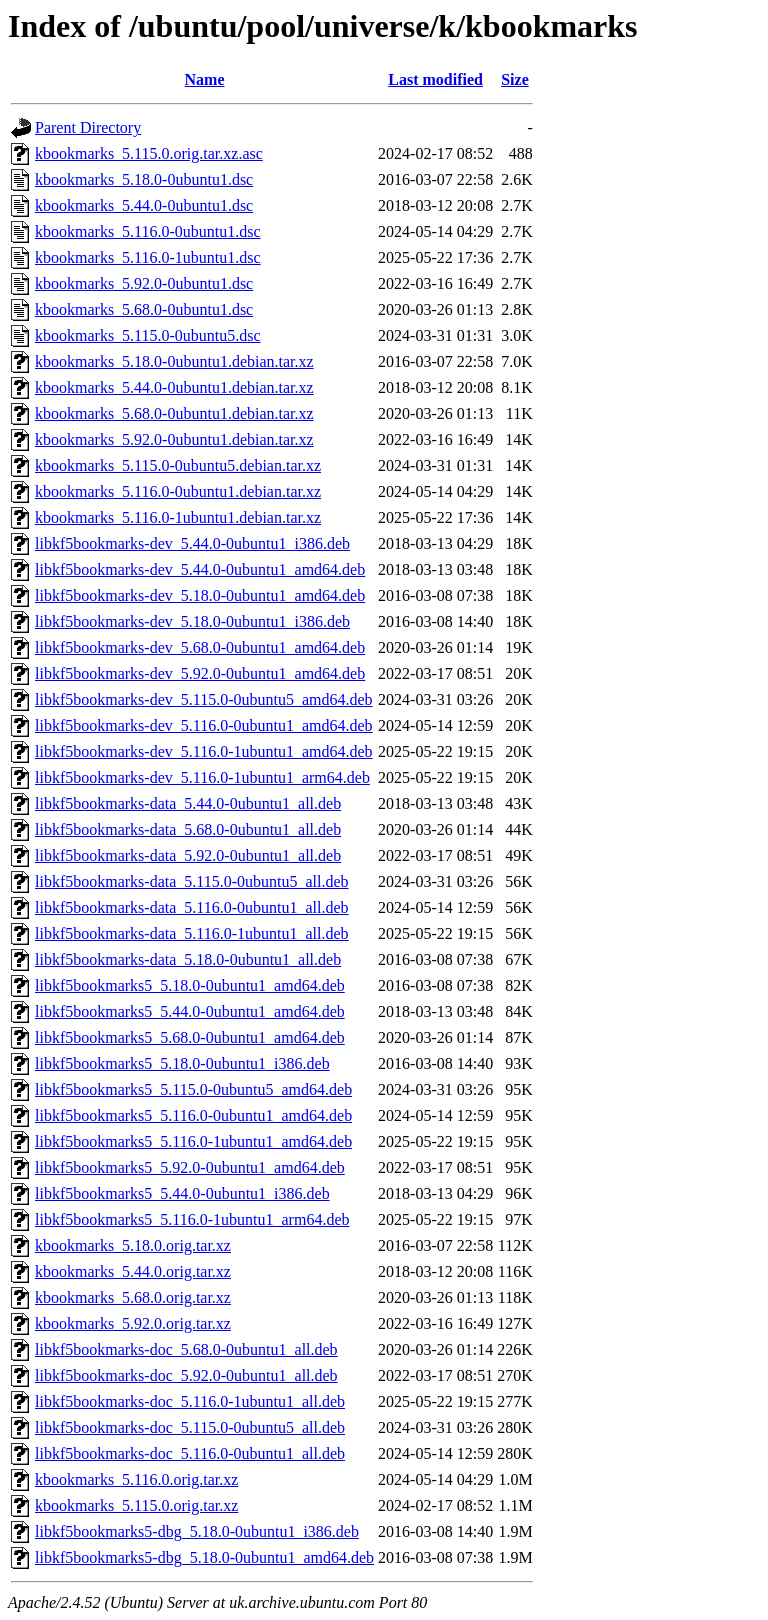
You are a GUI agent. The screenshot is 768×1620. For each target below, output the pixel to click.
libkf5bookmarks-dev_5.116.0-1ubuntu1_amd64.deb (204, 751)
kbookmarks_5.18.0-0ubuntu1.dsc (144, 179)
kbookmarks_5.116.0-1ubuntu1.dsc (148, 257)
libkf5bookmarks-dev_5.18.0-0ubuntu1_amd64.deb (200, 595)
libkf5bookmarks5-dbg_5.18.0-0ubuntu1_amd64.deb (204, 1557)
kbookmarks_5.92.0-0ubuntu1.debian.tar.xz (174, 439)
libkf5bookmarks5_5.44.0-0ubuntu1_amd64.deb (190, 1011)
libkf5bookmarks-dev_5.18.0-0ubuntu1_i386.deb (192, 621)
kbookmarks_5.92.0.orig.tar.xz (133, 1323)
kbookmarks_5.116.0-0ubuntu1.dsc (148, 231)
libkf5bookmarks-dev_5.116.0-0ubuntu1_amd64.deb (204, 725)
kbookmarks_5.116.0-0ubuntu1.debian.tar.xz (178, 491)
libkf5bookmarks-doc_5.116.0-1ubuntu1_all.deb (190, 1401)
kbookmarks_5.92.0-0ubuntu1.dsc (144, 283)
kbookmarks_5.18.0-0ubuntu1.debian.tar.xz (174, 361)
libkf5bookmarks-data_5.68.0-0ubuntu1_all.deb (188, 829)
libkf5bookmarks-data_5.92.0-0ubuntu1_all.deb (188, 855)
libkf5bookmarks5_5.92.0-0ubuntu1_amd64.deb (190, 1167)
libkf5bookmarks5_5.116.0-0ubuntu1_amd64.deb (193, 1115)
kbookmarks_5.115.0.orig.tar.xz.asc (149, 153)
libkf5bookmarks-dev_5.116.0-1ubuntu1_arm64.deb (202, 777)
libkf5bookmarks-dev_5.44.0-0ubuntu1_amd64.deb (200, 569)
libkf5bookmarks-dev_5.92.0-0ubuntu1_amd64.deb (200, 673)
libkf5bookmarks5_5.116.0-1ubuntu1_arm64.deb (192, 1219)
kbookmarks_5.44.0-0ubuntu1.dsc (144, 205)
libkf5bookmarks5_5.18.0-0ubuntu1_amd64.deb (190, 985)
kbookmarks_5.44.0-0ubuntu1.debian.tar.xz (174, 387)
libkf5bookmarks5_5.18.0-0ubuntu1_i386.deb (182, 1063)
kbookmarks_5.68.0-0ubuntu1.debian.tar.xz (174, 413)
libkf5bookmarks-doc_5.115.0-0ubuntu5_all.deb (190, 1427)
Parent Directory (88, 127)
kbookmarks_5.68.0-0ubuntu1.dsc (144, 309)
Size (515, 79)
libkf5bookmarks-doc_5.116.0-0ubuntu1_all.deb (190, 1453)
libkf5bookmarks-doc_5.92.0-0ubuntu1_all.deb (186, 1375)
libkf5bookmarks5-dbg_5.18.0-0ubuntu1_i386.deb (197, 1531)
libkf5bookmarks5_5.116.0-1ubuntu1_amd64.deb (193, 1141)
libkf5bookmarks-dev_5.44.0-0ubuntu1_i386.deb (192, 543)
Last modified (435, 79)
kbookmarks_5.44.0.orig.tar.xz (133, 1271)
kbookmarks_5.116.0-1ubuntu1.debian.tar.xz (178, 517)
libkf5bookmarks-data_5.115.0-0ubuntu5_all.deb (192, 881)
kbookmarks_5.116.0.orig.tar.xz (136, 1479)
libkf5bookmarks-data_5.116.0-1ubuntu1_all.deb (192, 933)
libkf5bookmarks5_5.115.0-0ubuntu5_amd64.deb (193, 1089)
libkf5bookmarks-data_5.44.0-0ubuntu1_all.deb (188, 803)
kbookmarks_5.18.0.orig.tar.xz (133, 1245)
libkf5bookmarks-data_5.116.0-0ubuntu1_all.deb (192, 907)
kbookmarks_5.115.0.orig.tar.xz (136, 1505)
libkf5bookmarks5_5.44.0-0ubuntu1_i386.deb (182, 1193)
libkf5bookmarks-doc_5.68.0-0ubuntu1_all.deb (186, 1349)
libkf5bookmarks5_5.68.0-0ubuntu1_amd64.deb (190, 1037)
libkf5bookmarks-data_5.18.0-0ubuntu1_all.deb (188, 959)
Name (205, 79)
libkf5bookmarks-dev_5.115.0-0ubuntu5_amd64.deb (204, 699)
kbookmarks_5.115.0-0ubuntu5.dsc (148, 335)
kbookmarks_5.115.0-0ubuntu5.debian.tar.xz (178, 465)
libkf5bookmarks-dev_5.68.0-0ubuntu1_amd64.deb (200, 647)
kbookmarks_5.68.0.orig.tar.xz (133, 1297)
